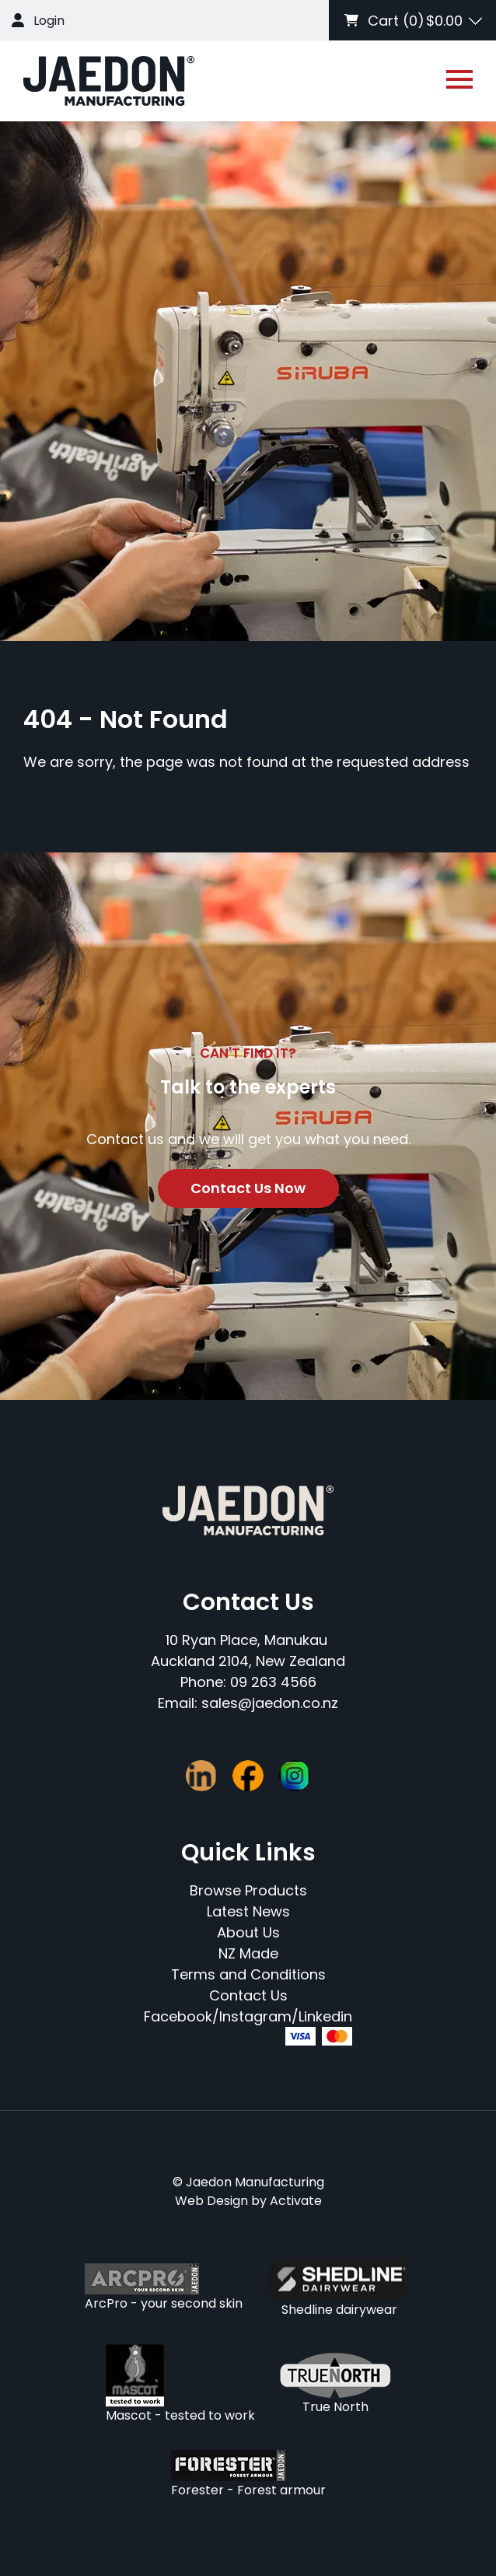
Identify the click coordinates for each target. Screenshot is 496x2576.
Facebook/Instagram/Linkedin (248, 2016)
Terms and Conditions (248, 1974)
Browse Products (248, 1890)
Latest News (248, 1911)
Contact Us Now (248, 1188)
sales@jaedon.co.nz (269, 1703)
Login (49, 21)
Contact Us (248, 1995)
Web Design (211, 2201)
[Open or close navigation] (459, 79)
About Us (248, 1932)
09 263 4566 (273, 1682)
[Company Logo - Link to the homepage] (108, 80)
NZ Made (248, 1953)
